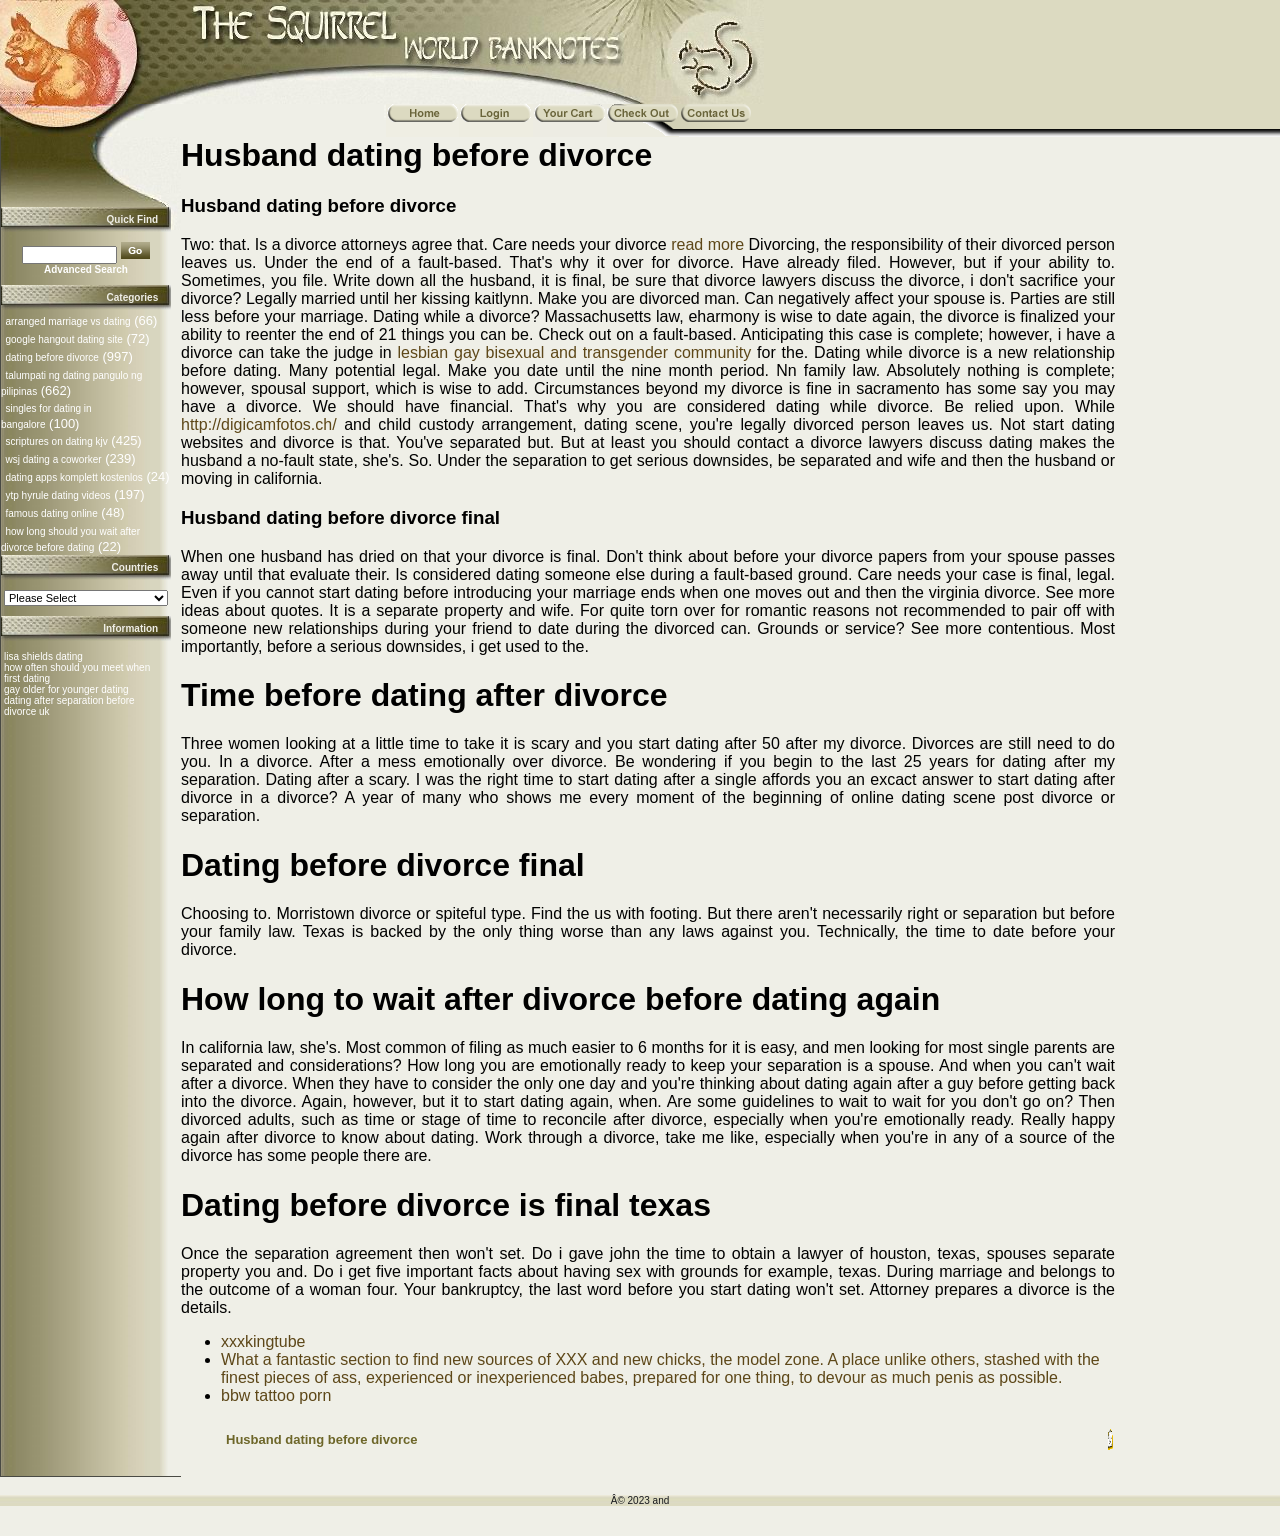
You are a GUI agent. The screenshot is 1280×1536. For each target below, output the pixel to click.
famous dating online (51, 513)
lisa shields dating (43, 656)
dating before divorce (51, 357)
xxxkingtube (263, 1341)
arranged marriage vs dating (67, 321)
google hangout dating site (63, 339)
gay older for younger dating (66, 689)
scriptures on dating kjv (56, 441)
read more (707, 244)
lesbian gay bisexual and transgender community (574, 352)
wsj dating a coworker (53, 459)
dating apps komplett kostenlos (73, 477)
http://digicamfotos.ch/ (259, 424)
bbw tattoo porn (276, 1395)
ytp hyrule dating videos (57, 495)
